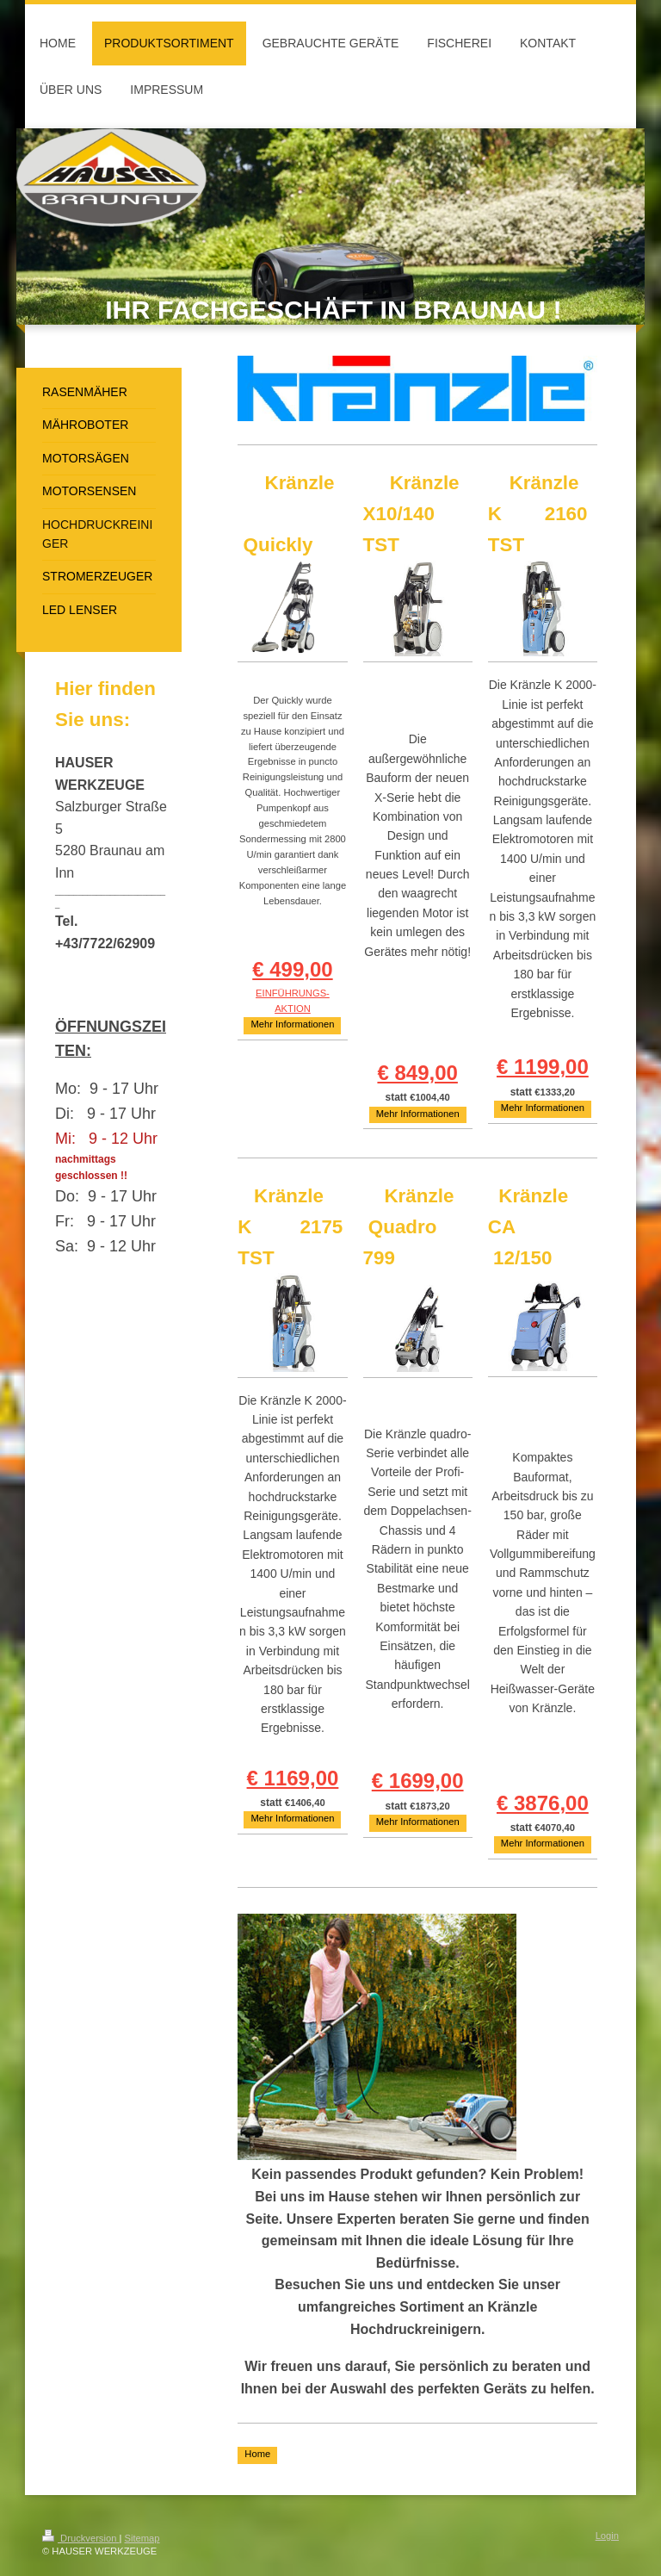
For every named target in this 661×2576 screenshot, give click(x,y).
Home (257, 2454)
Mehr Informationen (292, 1024)
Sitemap (142, 2538)
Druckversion (81, 2538)
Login (607, 2535)
